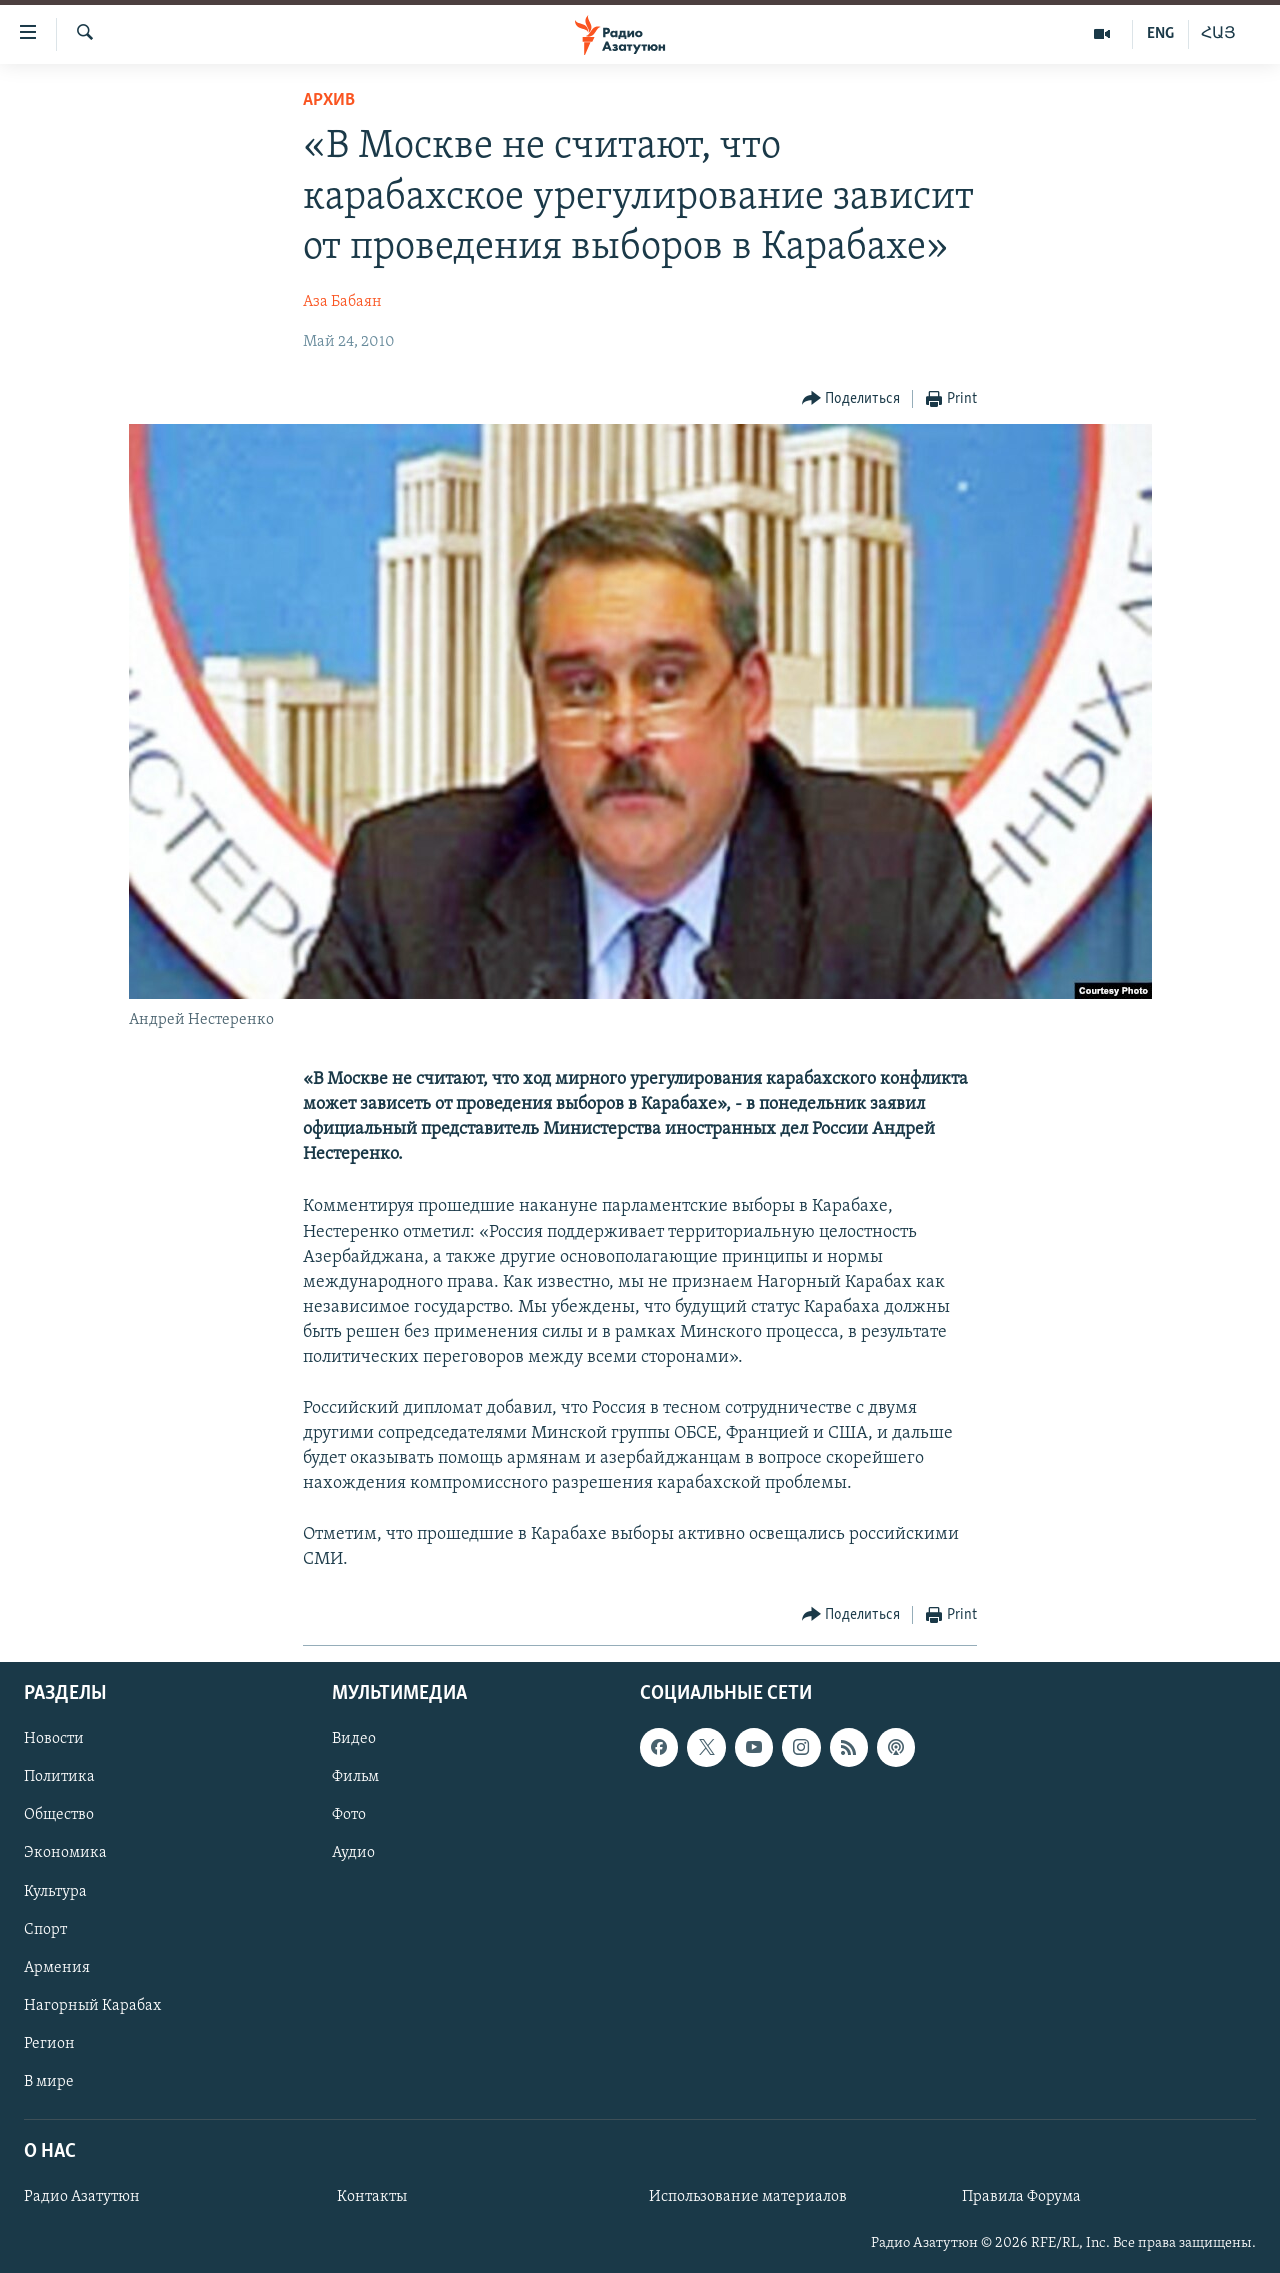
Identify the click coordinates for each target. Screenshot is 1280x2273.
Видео (354, 1740)
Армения (57, 1968)
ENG (1160, 34)
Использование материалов (748, 2197)
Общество (59, 1816)
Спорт (45, 1930)
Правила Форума (1021, 2197)
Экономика (65, 1854)
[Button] (851, 399)
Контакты (372, 2197)
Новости (54, 1740)
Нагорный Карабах (92, 2006)
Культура (55, 1892)
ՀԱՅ (1218, 34)
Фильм (355, 1778)
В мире (49, 2082)
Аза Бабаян (342, 302)
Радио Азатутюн (82, 2197)
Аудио (353, 1854)
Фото (349, 1816)
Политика (59, 1778)
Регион (49, 2044)
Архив (329, 100)
